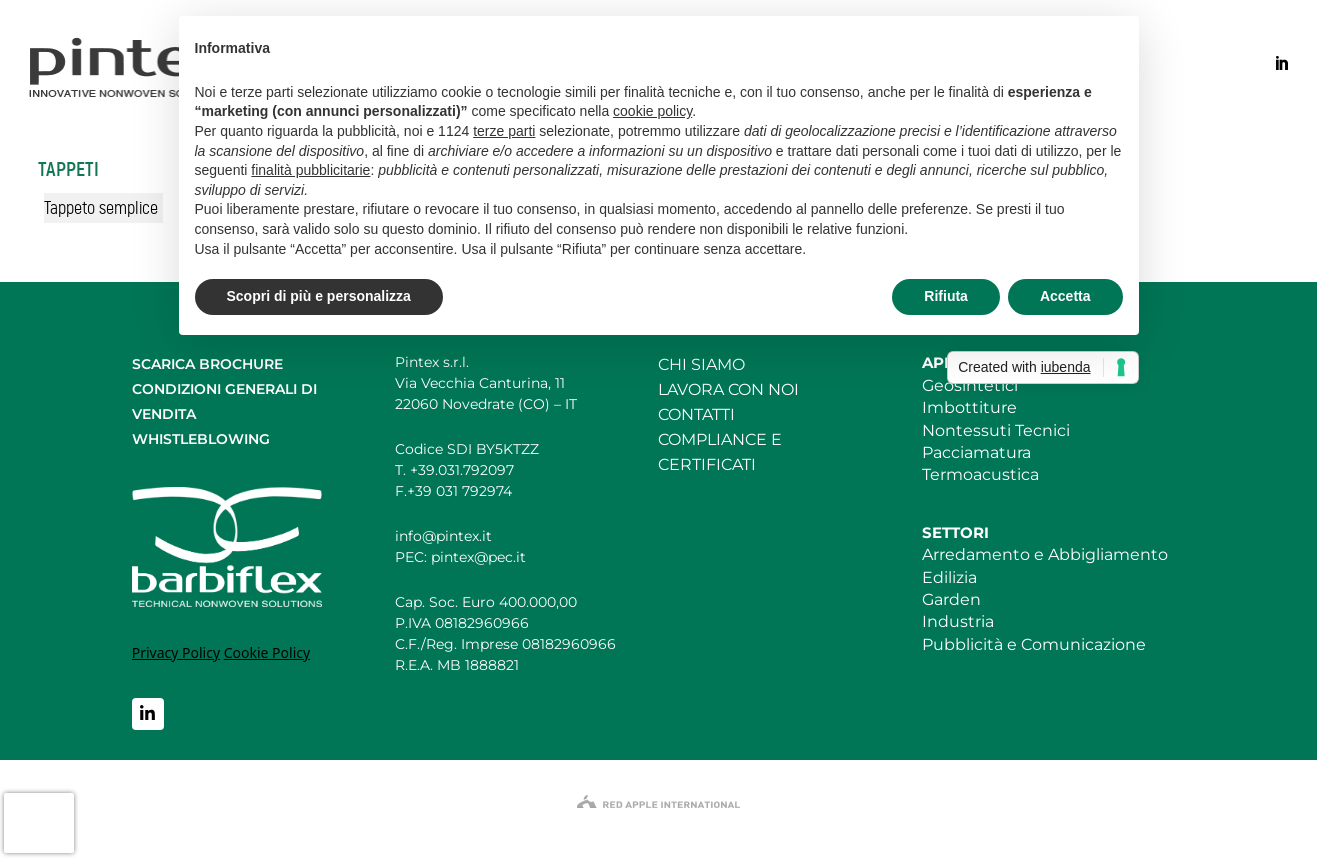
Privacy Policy (176, 652)
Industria (958, 621)
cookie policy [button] (652, 111)
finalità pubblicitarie (310, 170)
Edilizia (949, 577)
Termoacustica (980, 474)
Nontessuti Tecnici (996, 430)
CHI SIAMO (701, 364)
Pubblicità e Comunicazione (1034, 644)
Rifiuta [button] (946, 296)
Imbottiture (969, 407)
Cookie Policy (267, 652)
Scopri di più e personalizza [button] (319, 296)
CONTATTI (696, 414)
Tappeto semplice (101, 208)
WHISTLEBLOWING (201, 439)
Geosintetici (970, 385)
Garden (951, 599)
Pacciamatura (976, 452)
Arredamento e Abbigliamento (1045, 554)
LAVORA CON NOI (728, 389)
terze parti (504, 131)
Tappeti (68, 169)
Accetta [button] (1065, 296)
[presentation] (39, 823)
